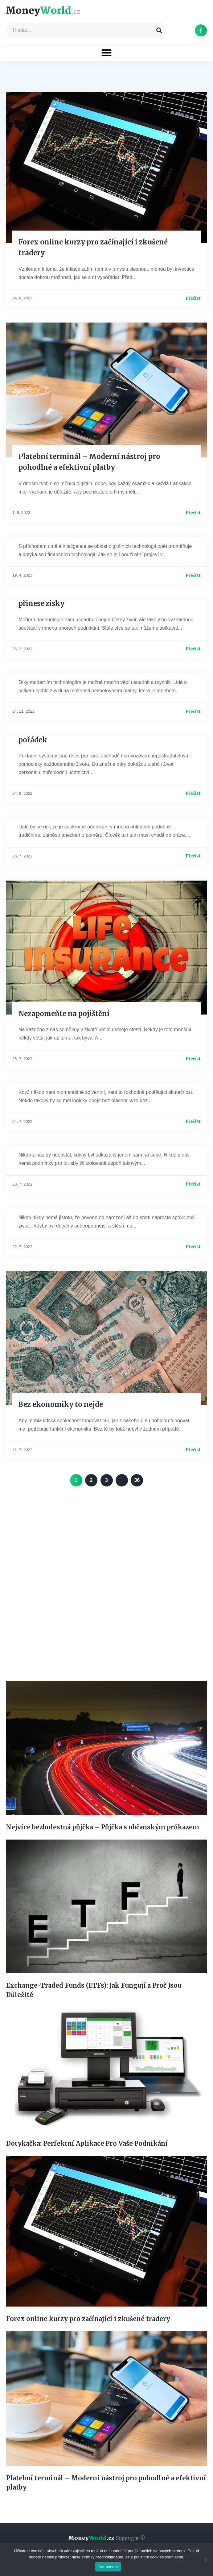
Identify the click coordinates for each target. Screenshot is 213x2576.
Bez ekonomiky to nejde (60, 1404)
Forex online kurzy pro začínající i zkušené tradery (88, 2319)
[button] (106, 52)
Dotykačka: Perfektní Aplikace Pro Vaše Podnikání (87, 2143)
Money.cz (106, 2537)
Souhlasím (108, 2567)
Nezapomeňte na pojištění (63, 1013)
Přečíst (193, 298)
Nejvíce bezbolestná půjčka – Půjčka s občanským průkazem (102, 1827)
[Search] (159, 30)
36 (138, 1478)
